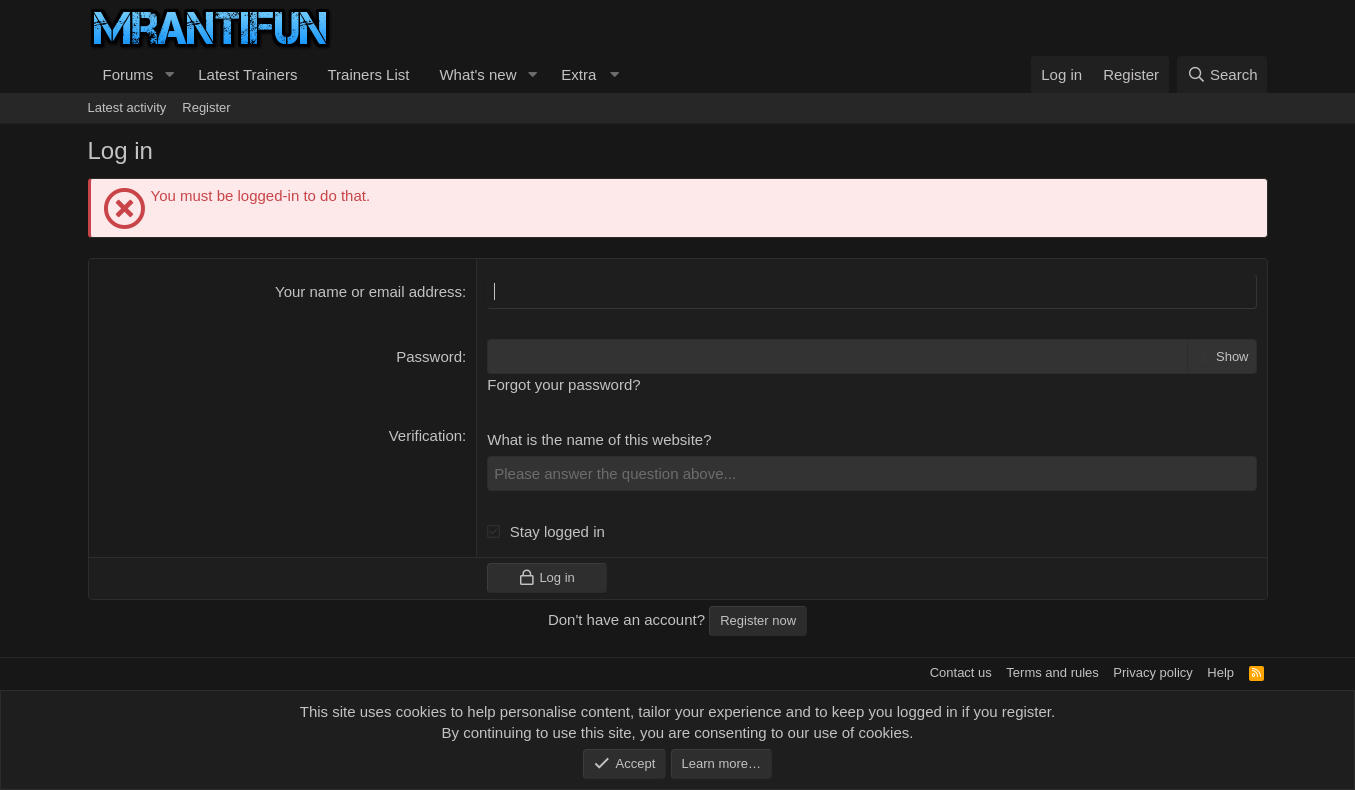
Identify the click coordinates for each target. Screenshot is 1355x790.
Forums (128, 74)
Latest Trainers (247, 74)
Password (429, 356)
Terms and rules (1052, 672)
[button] (169, 74)
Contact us (961, 672)
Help (1220, 672)
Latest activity (127, 107)
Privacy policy (1152, 672)
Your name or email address (368, 291)
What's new (477, 74)
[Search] (1222, 74)
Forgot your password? (563, 384)
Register (206, 107)
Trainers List (368, 74)
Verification (425, 435)
